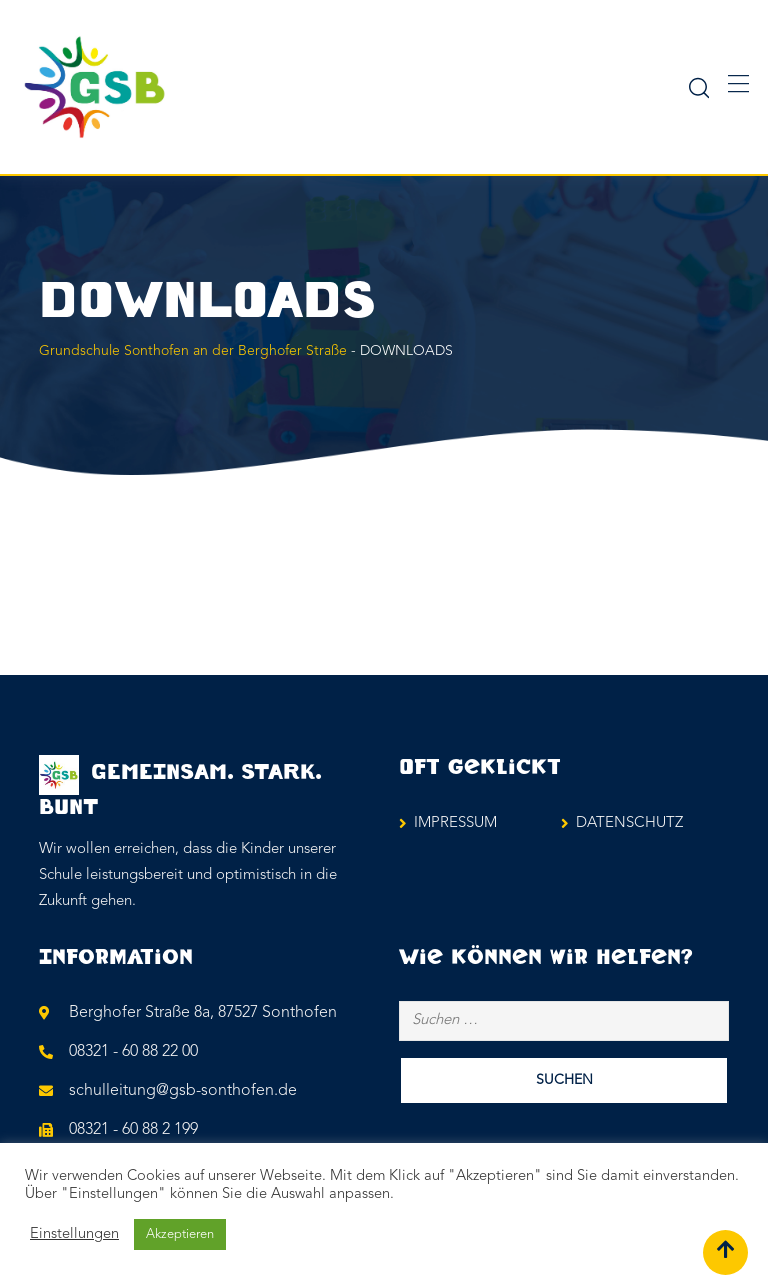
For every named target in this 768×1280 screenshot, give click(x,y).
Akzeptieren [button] (180, 1234)
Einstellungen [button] (74, 1234)
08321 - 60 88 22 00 (133, 1052)
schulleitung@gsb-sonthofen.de (183, 1091)
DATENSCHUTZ (629, 823)
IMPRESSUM (455, 823)
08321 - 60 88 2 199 (133, 1130)
